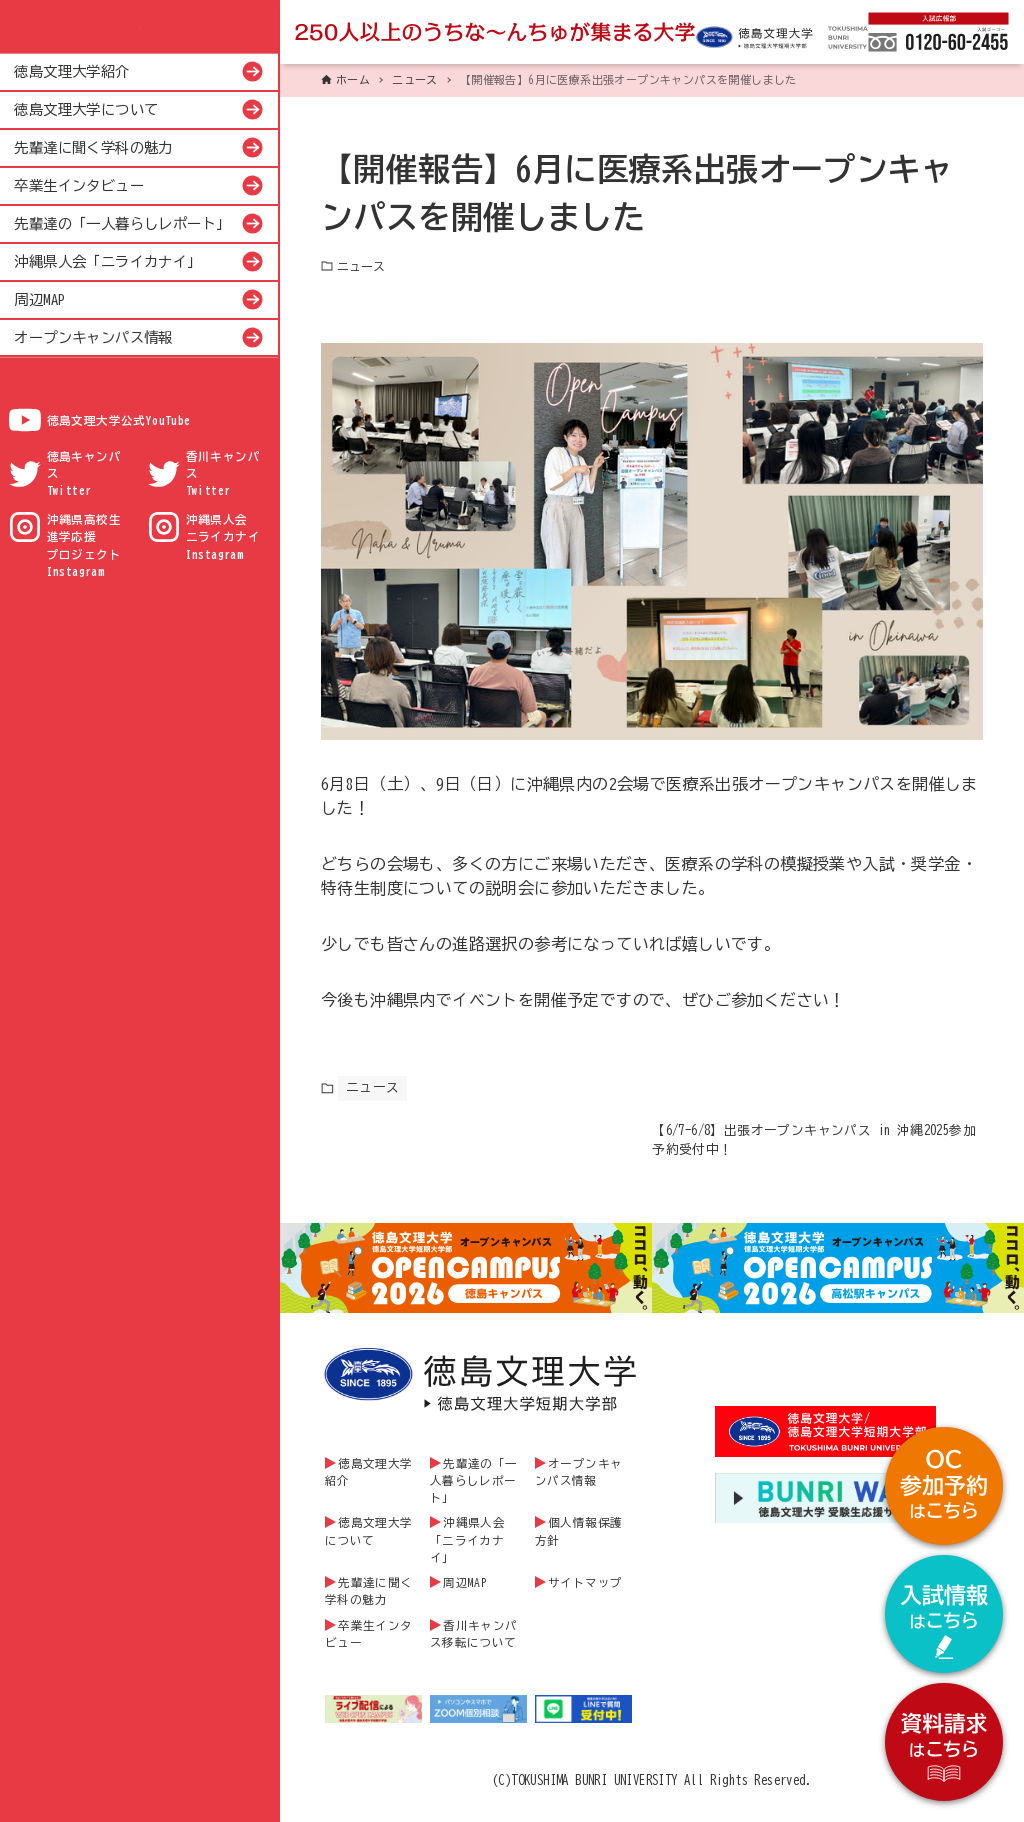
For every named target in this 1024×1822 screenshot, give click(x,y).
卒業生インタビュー (79, 185)
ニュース (361, 266)
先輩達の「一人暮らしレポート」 (122, 223)
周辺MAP (39, 299)
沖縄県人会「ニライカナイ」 (107, 261)
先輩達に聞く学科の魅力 (93, 147)
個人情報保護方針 (579, 1547)
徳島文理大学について (86, 109)
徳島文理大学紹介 (71, 71)
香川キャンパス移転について (474, 1650)
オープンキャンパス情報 (93, 337)
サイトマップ (585, 1598)
